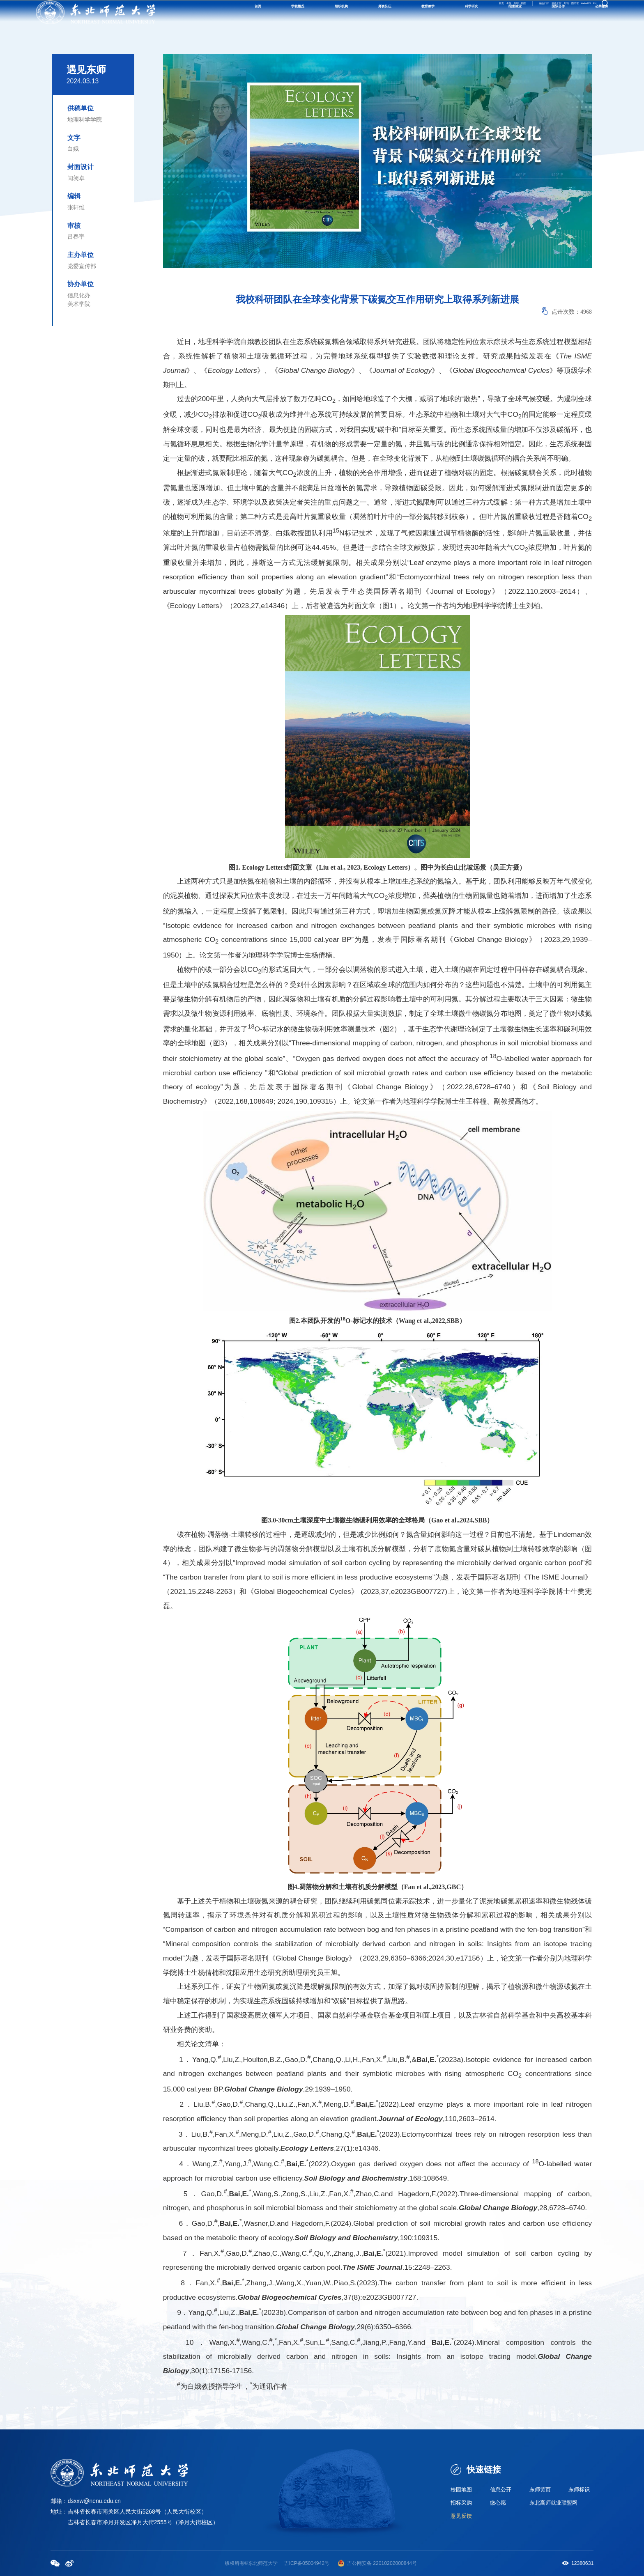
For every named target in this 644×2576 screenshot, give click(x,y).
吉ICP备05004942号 (306, 2563)
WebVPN (571, 14)
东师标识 (579, 2488)
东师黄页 (540, 2488)
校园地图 (462, 2488)
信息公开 (501, 2488)
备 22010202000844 (389, 2563)
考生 (415, 14)
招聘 (431, 14)
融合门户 (480, 14)
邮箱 (528, 14)
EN (591, 14)
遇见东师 (86, 69)
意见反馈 (462, 2517)
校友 (399, 14)
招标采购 (462, 2502)
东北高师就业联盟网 (555, 2502)
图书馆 (547, 14)
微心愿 (498, 2502)
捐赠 (447, 14)
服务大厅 (507, 14)
